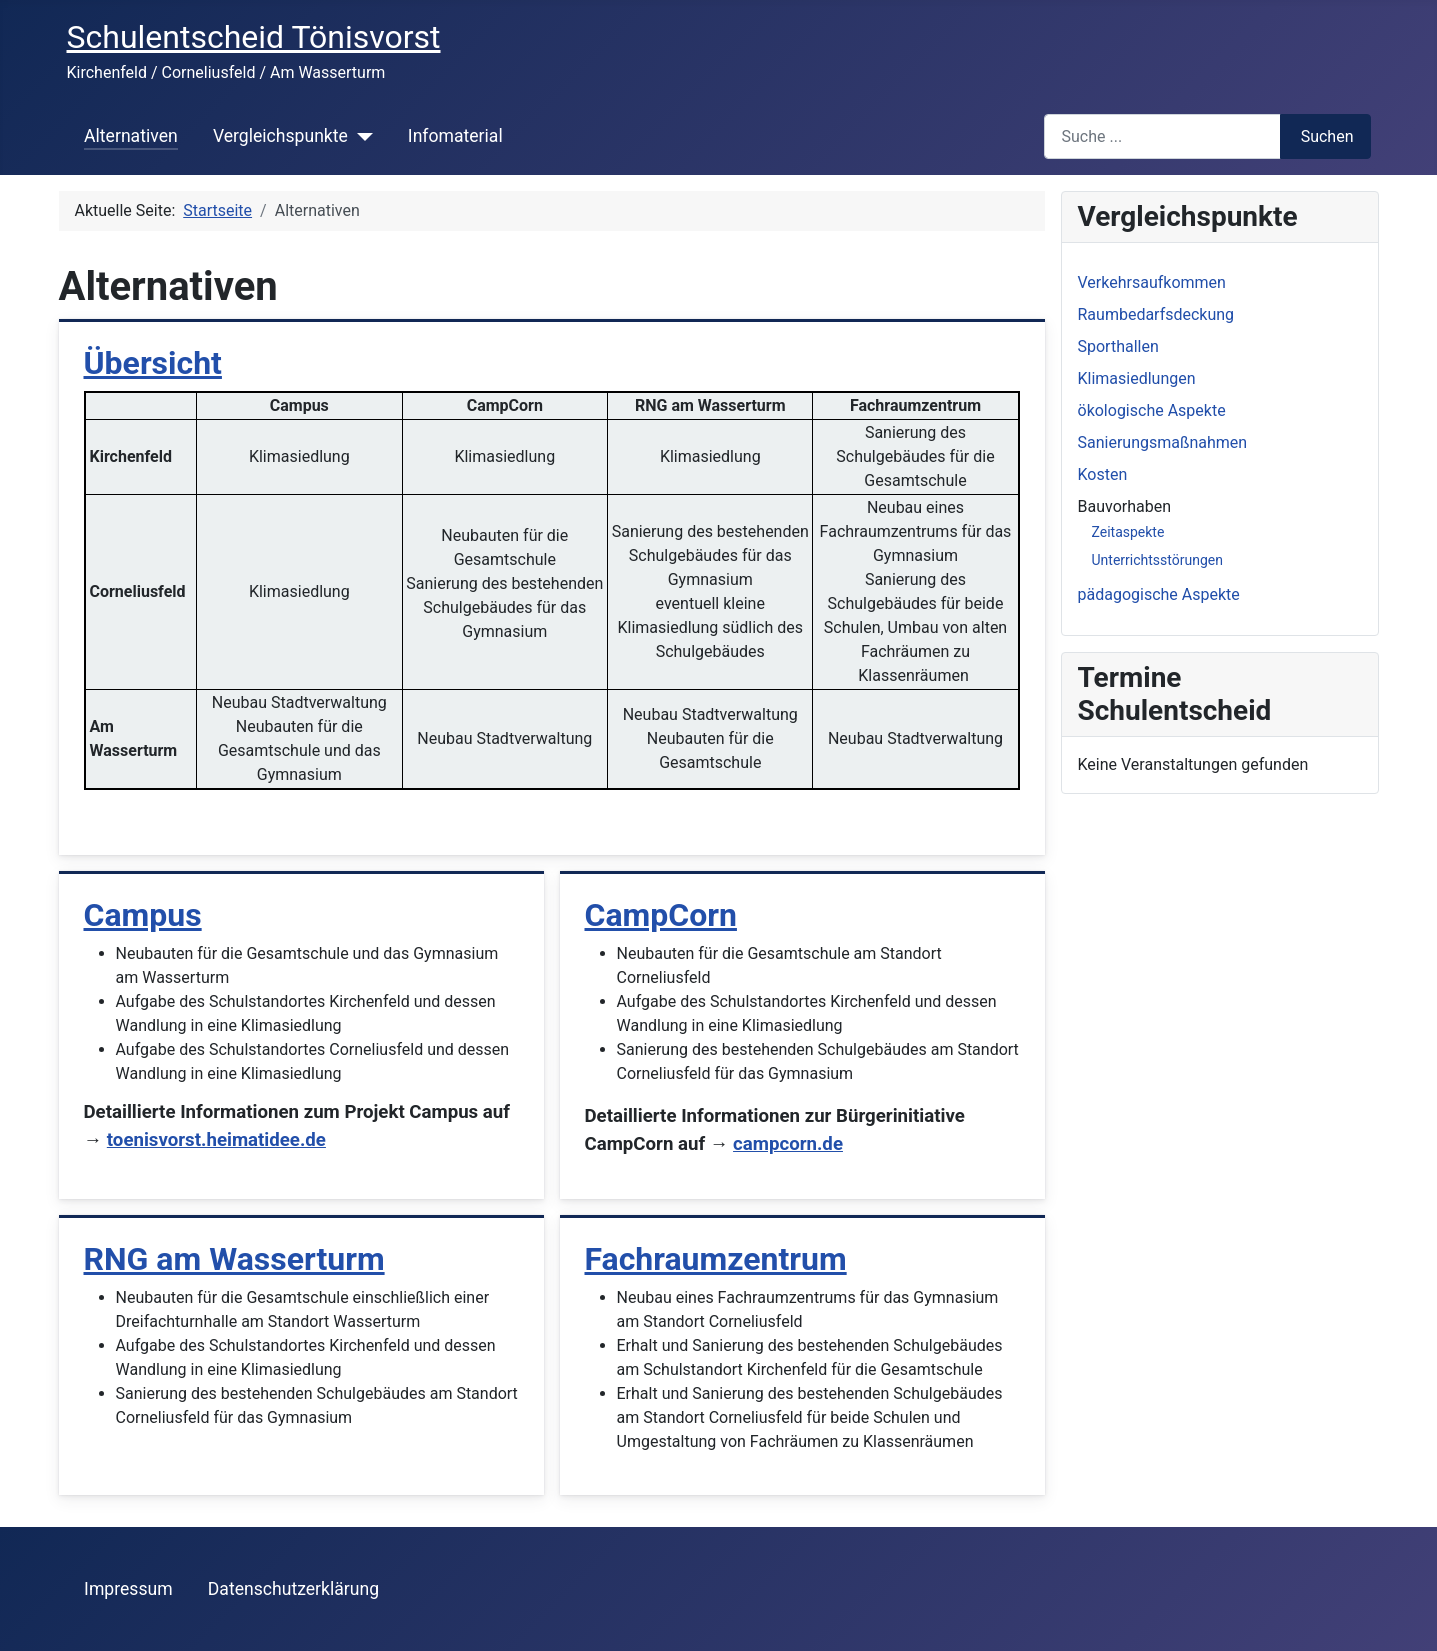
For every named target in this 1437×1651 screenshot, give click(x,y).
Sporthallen (1118, 346)
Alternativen (131, 136)
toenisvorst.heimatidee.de (216, 1140)
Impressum (128, 1589)
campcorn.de (788, 1144)
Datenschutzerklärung (293, 1589)
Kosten (1103, 474)
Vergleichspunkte (280, 136)
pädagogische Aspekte (1159, 594)
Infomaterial (455, 136)
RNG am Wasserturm (234, 1259)
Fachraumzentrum (716, 1259)
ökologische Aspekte (1152, 410)
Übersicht (153, 363)
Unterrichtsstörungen (1157, 560)
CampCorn (661, 915)
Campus (143, 915)
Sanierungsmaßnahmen (1163, 442)
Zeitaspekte (1128, 532)
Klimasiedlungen (1137, 378)
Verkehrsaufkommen (1152, 282)
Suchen (1327, 136)
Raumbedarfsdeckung (1156, 314)
